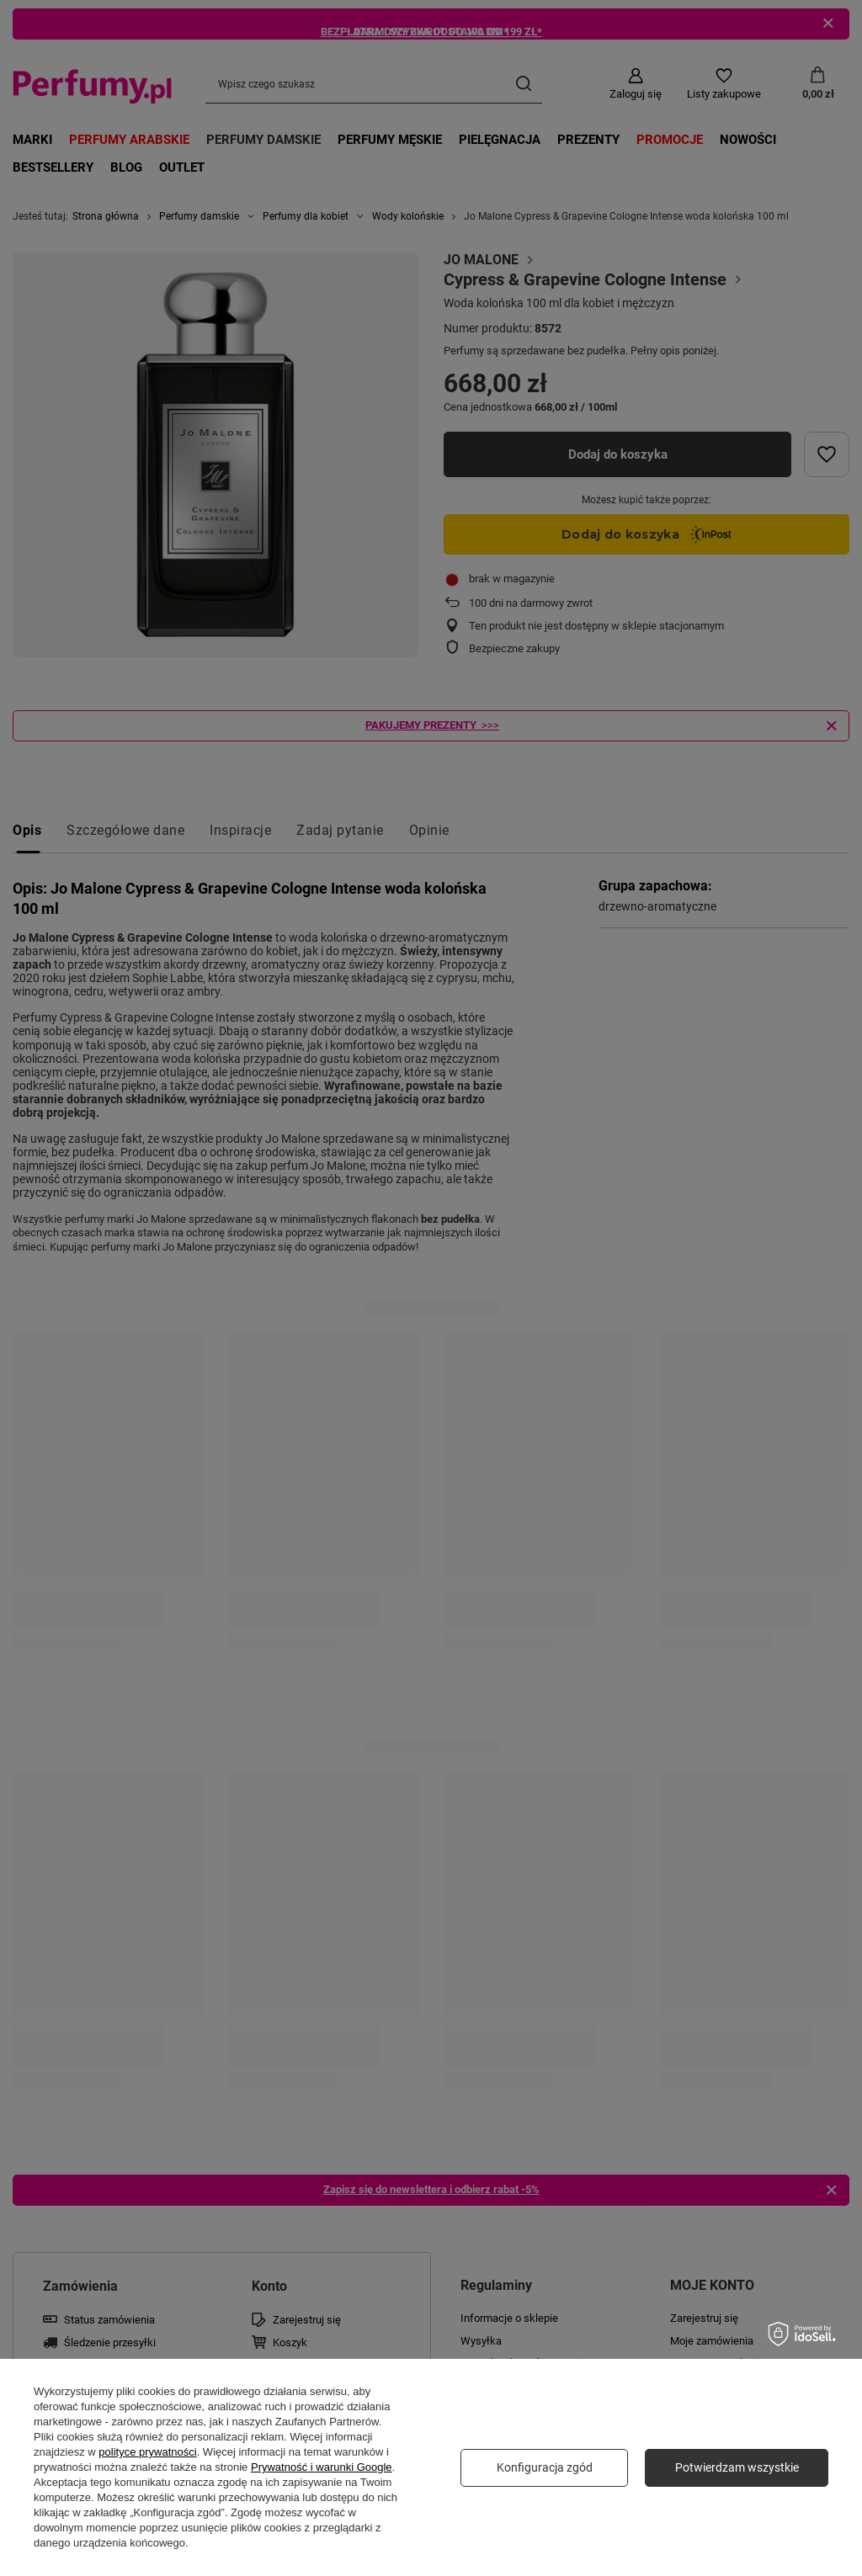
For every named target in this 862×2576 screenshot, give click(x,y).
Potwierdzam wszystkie (737, 2467)
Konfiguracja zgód (545, 2467)
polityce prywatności (147, 2452)
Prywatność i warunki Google (321, 2467)
